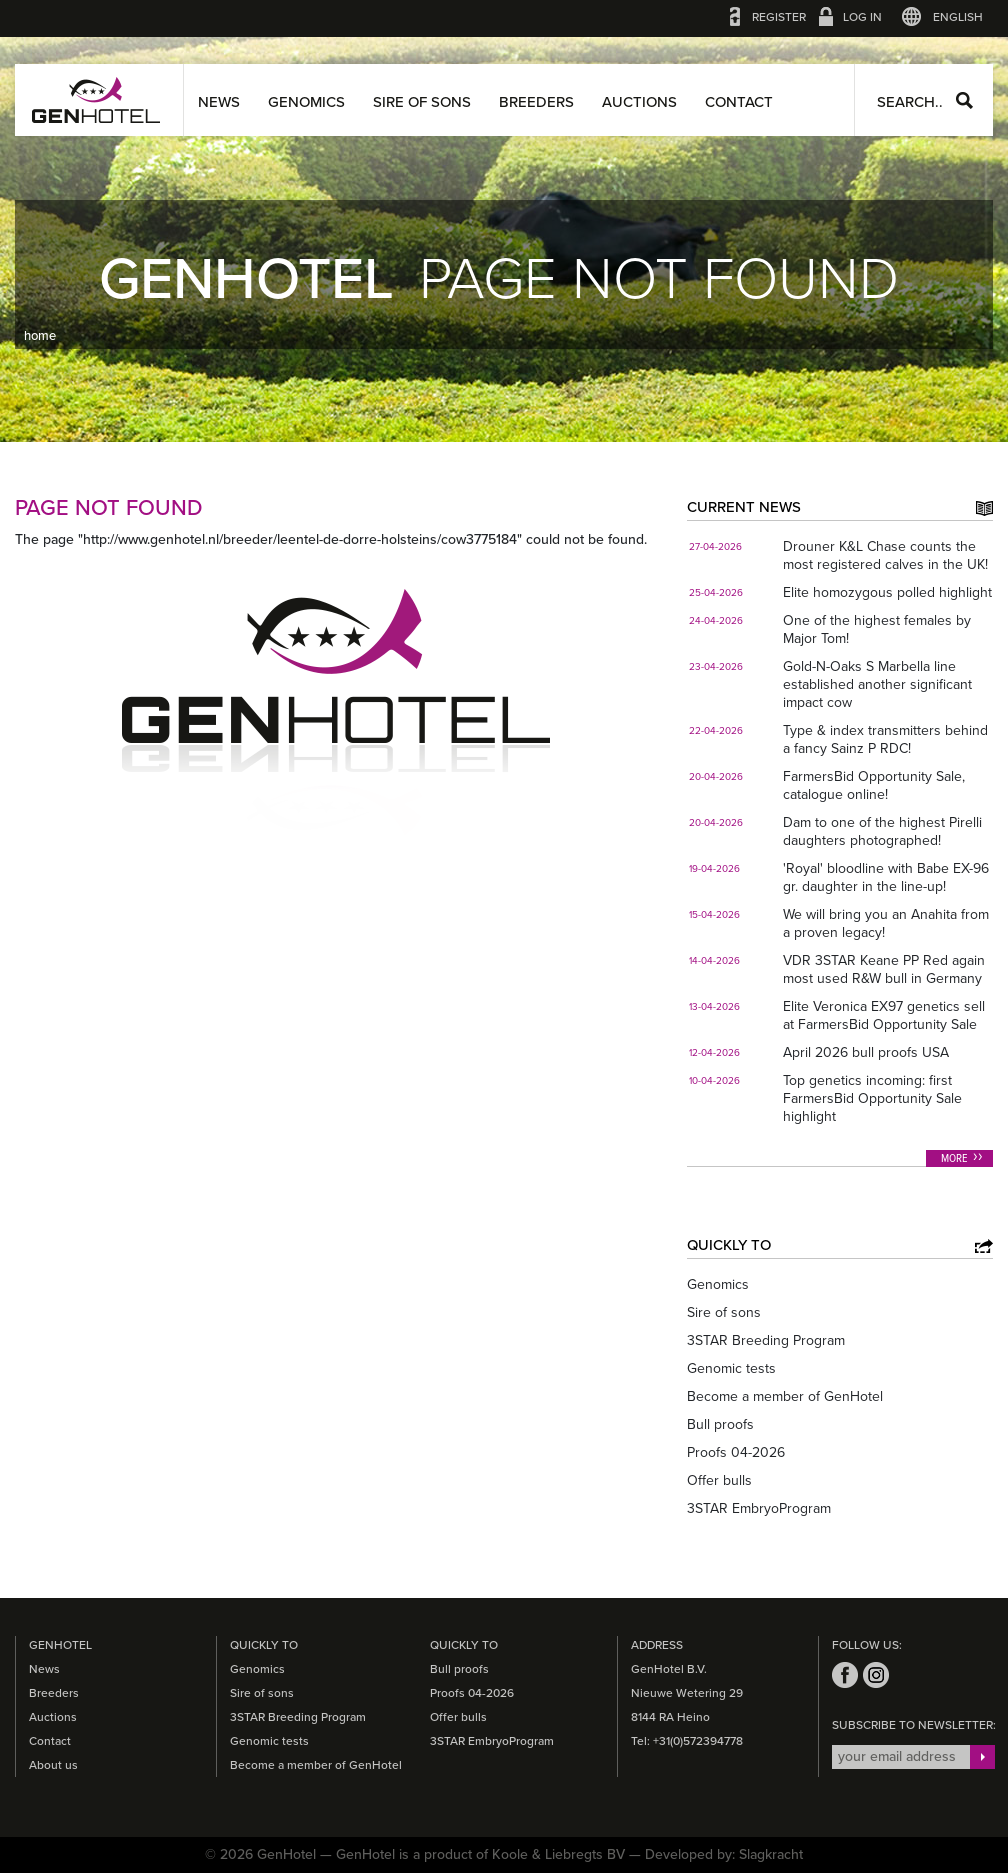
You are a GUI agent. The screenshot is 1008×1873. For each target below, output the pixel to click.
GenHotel (96, 100)
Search (964, 100)
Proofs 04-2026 (736, 1452)
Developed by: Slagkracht (724, 1854)
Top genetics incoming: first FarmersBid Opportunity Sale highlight (872, 1098)
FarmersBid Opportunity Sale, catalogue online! (874, 785)
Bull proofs (720, 1424)
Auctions (639, 102)
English (958, 17)
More (954, 1159)
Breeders (536, 102)
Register (779, 17)
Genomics (306, 102)
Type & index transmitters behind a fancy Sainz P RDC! (885, 739)
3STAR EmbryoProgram (759, 1508)
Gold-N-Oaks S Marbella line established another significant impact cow (877, 684)
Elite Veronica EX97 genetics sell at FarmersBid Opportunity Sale (884, 1015)
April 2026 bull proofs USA (866, 1052)
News (219, 102)
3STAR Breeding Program (766, 1340)
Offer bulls (719, 1480)
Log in (862, 17)
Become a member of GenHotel (785, 1396)
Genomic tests (731, 1368)
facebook (845, 1675)
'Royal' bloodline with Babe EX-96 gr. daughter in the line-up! (886, 877)
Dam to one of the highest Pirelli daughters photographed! (882, 831)
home (40, 336)
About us (53, 1765)
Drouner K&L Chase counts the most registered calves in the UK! (885, 555)
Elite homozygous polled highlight (887, 592)
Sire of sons (422, 102)
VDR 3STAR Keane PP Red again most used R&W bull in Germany (884, 969)
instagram (876, 1675)
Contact (739, 102)
